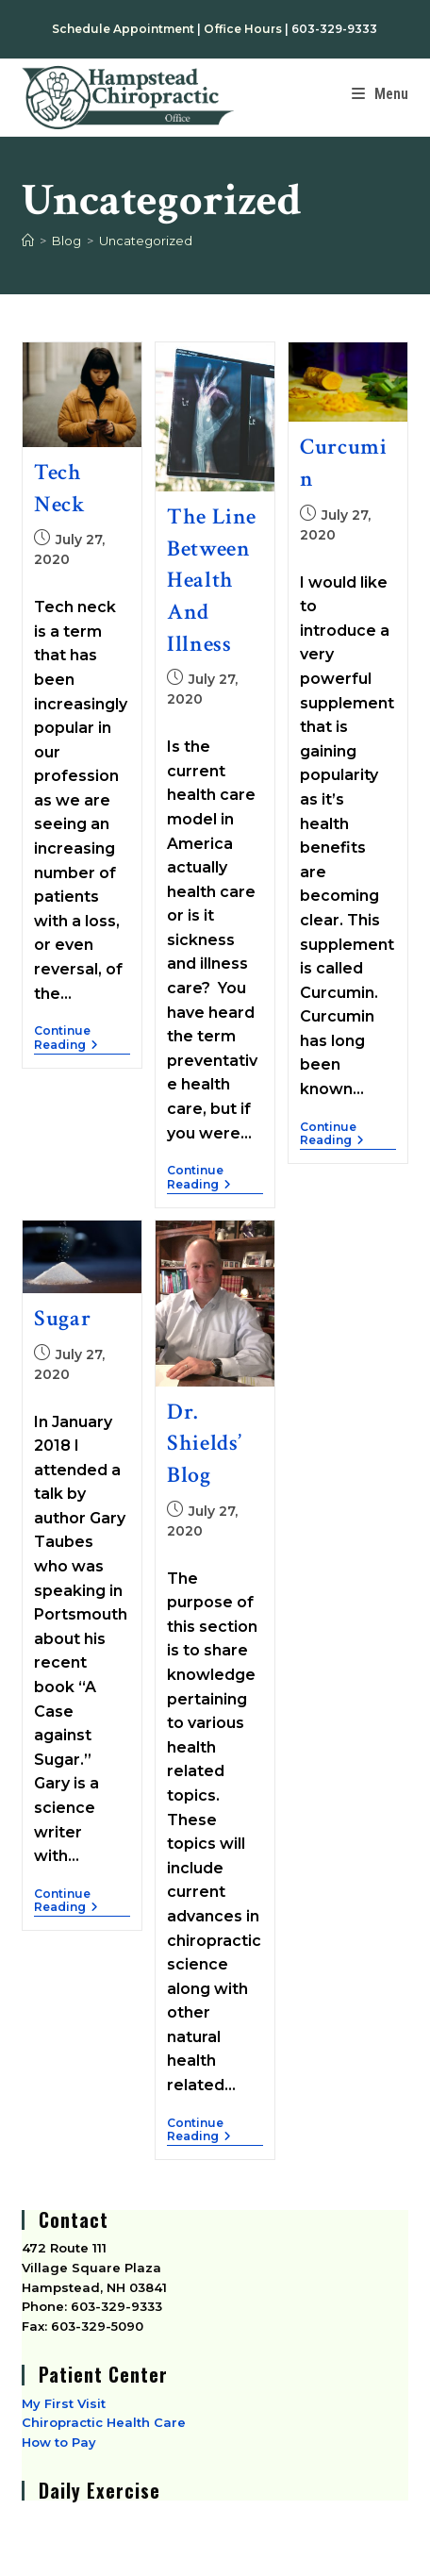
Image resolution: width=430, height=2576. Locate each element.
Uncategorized (145, 240)
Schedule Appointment (123, 29)
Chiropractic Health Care (104, 2422)
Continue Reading (77, 1037)
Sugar (62, 1318)
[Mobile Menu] (380, 94)
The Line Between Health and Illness (211, 579)
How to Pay (59, 2442)
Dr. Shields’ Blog (204, 1443)
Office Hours (243, 29)
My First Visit (64, 2403)
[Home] (28, 240)
